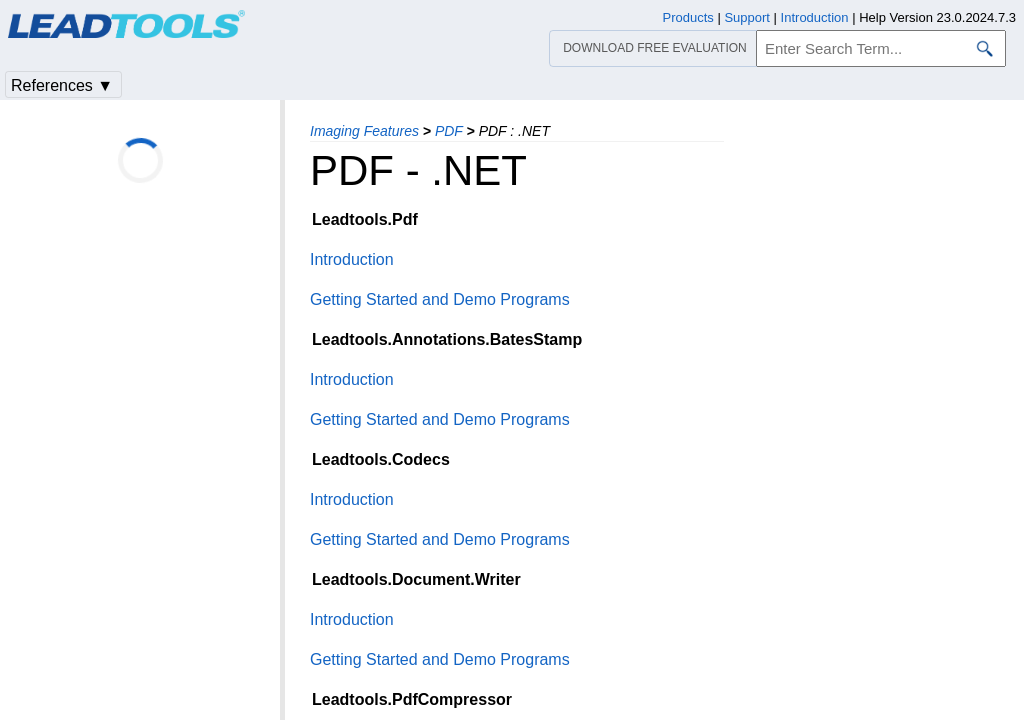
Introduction (352, 259)
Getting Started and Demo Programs (440, 299)
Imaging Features (364, 131)
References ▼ (62, 85)
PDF (449, 131)
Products (688, 17)
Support (747, 17)
